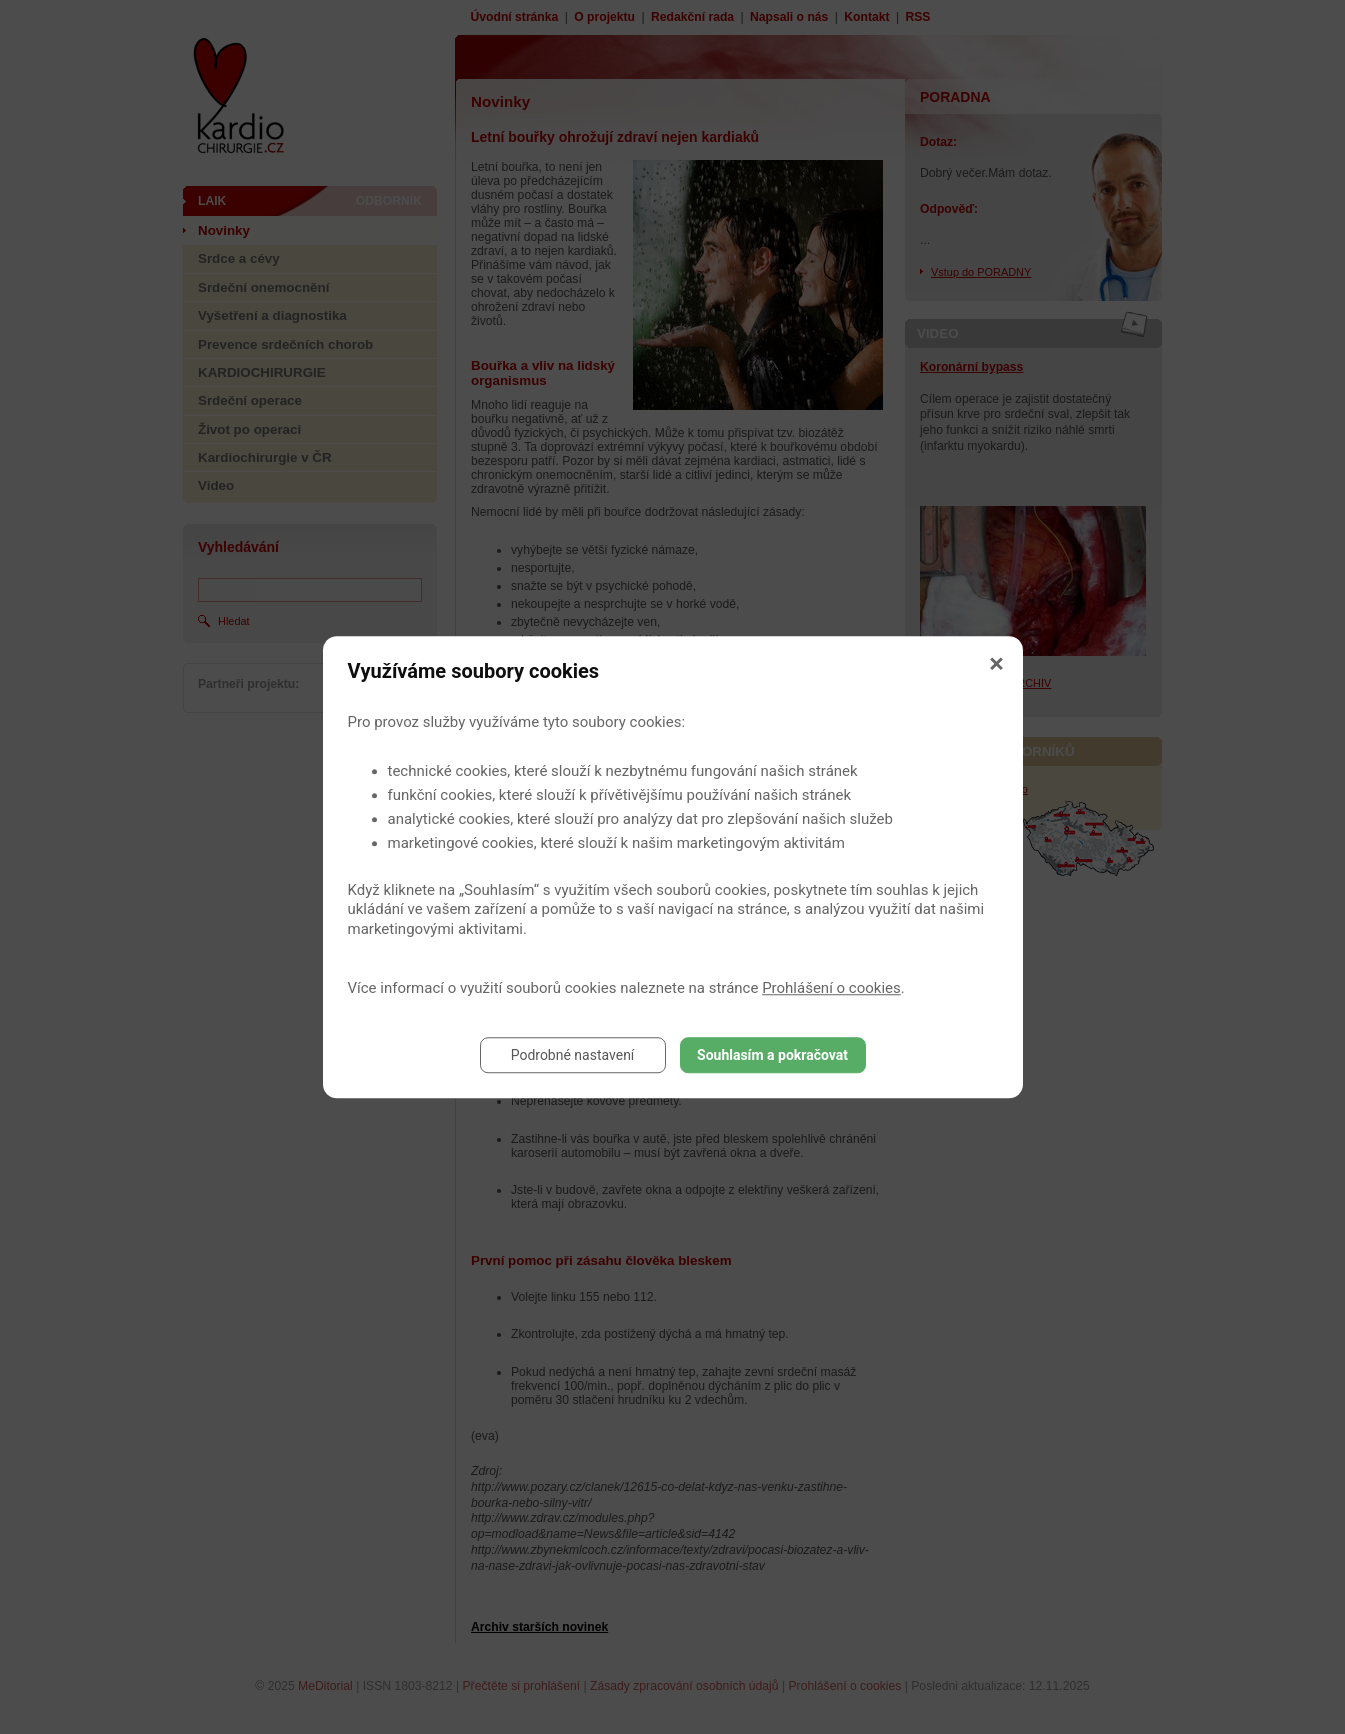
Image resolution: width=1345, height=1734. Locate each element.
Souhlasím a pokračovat (772, 1055)
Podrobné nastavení (573, 1055)
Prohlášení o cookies (831, 988)
